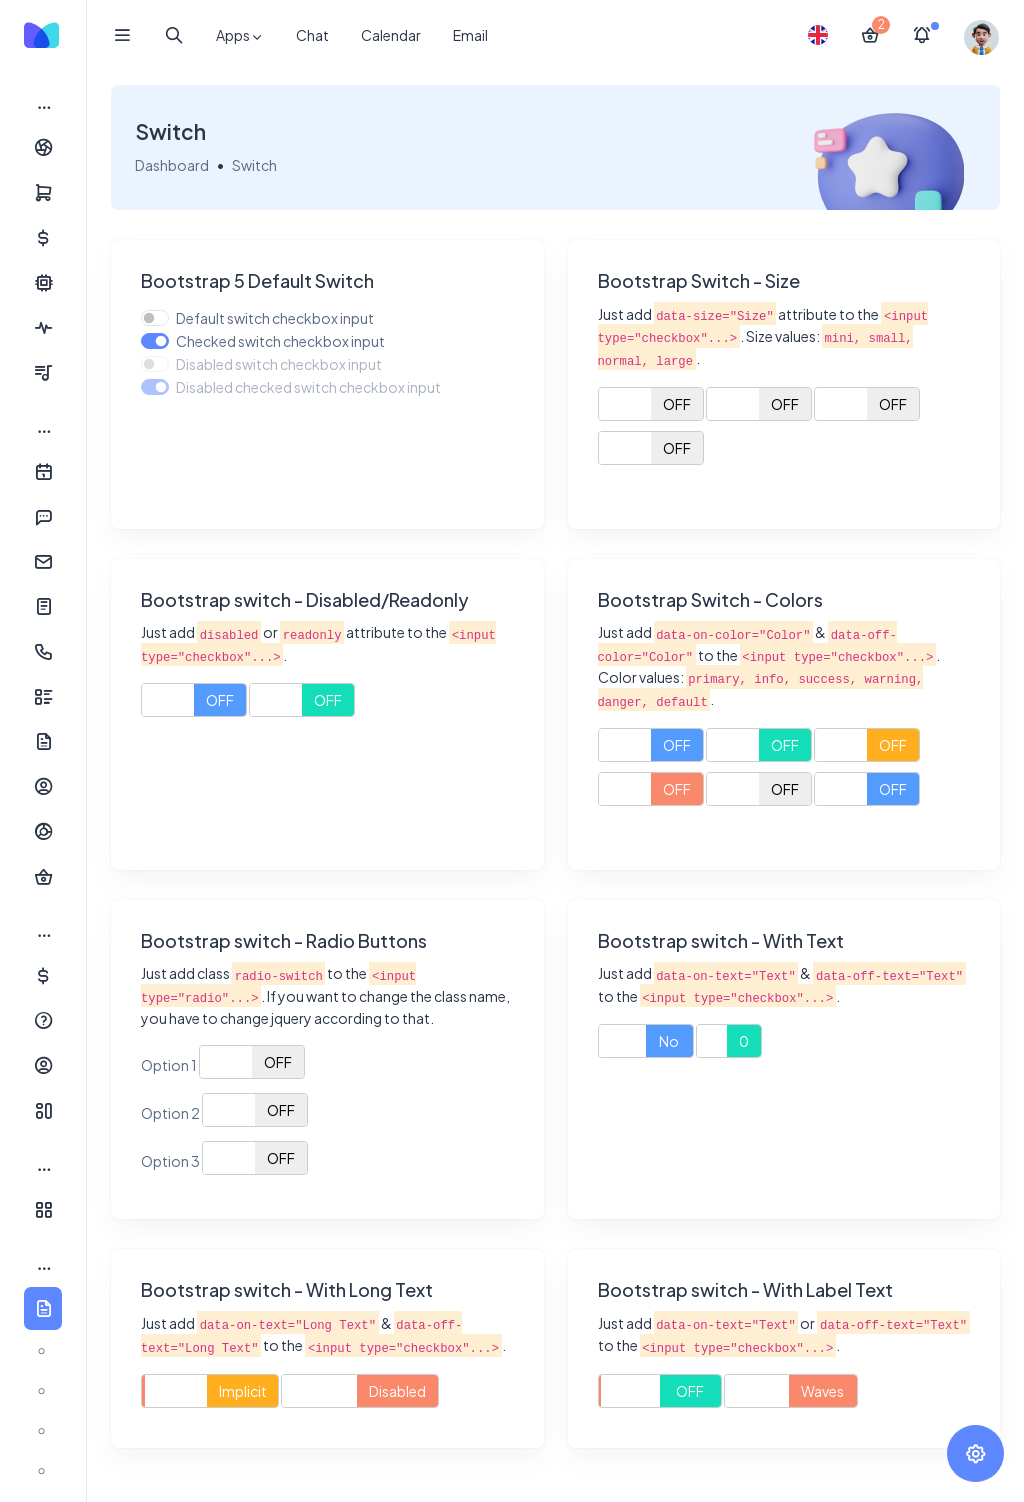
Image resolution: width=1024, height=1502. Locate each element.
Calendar (391, 35)
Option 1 (169, 1065)
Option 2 (170, 1113)
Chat (312, 35)
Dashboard (172, 165)
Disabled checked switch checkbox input (308, 387)
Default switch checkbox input (275, 318)
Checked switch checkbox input (280, 341)
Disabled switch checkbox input (279, 364)
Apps (240, 36)
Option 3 (170, 1161)
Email (470, 35)
